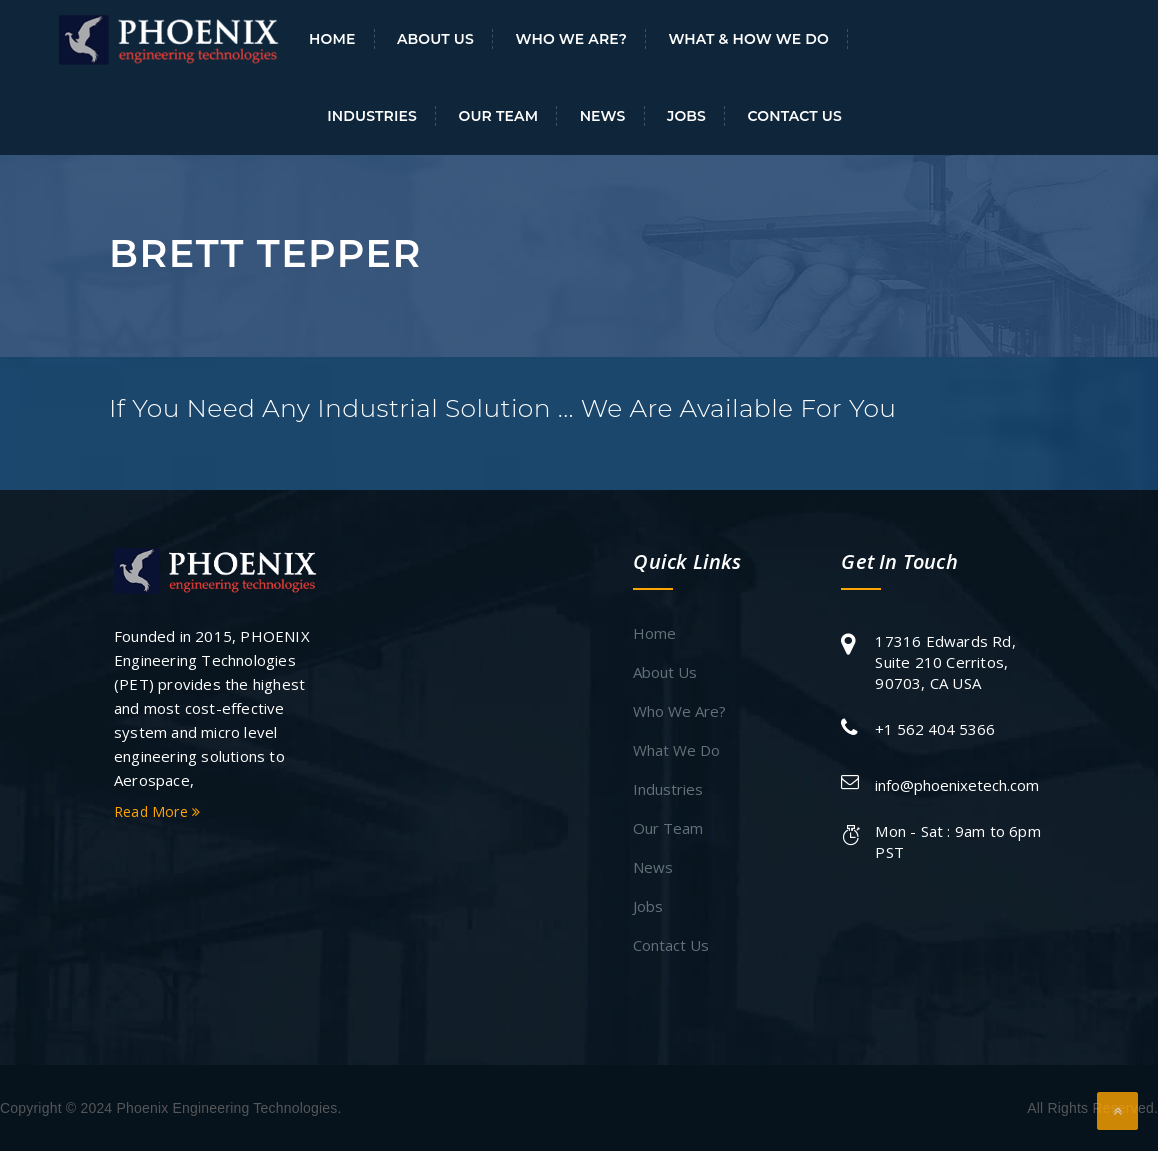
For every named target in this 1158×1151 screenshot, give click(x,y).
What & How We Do (748, 39)
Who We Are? (571, 39)
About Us (435, 39)
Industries (372, 116)
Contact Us (795, 116)
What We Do (676, 750)
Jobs (686, 116)
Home (332, 39)
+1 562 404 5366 (935, 729)
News (603, 116)
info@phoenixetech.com (957, 785)
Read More (157, 811)
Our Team (498, 116)
